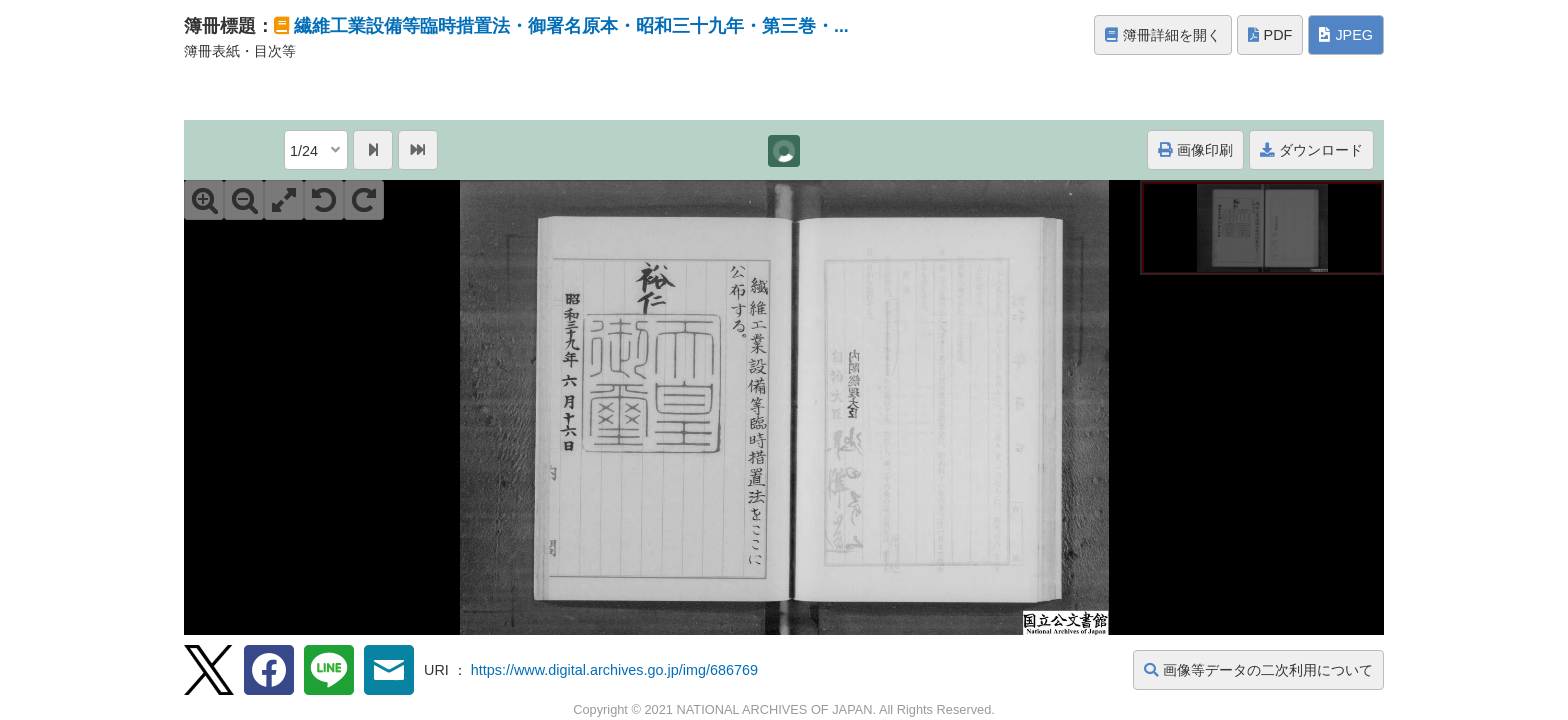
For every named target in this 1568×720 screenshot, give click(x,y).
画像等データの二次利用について (1258, 670)
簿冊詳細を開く (1163, 35)
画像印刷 (1195, 150)
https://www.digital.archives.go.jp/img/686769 (614, 670)
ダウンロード (1311, 150)
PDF (1270, 35)
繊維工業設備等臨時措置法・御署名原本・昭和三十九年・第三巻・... (571, 26)
